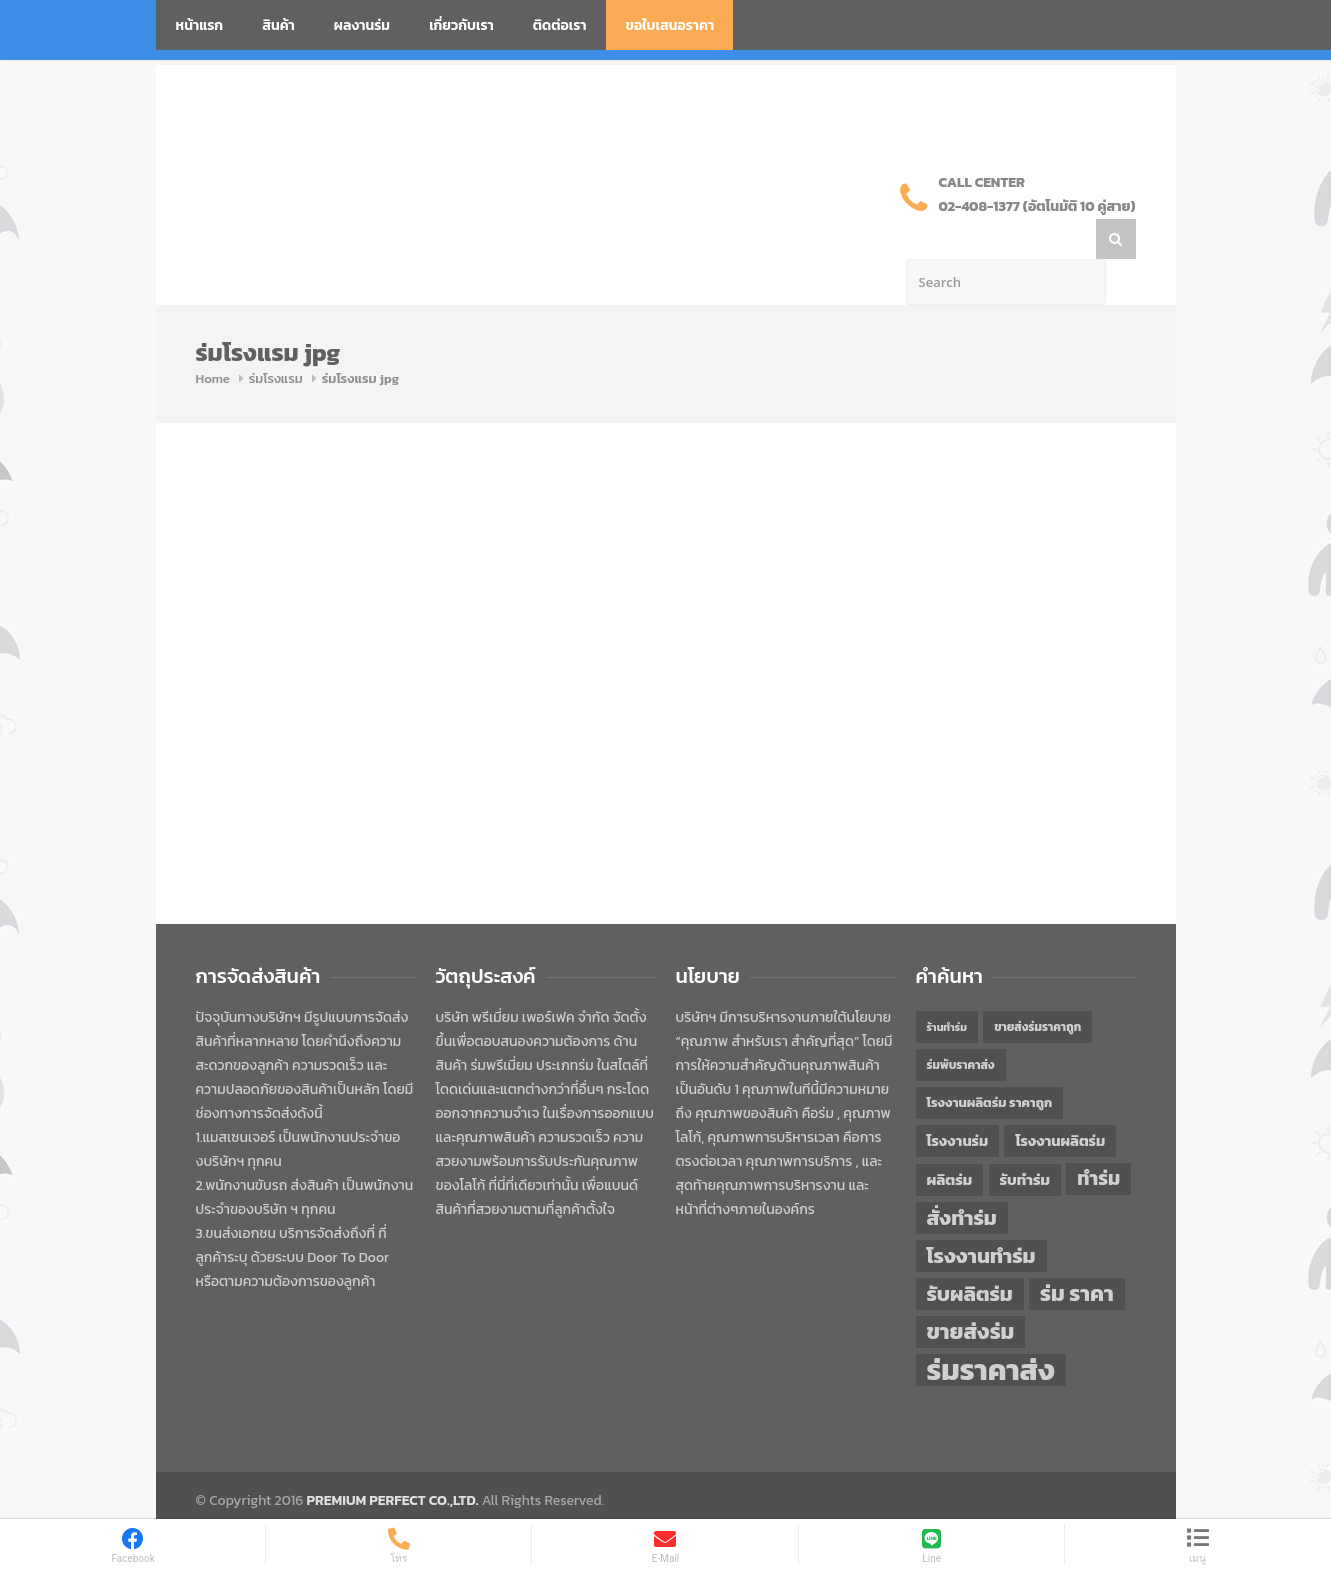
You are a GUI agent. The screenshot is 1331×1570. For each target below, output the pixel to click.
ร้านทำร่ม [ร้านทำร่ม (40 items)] (947, 987)
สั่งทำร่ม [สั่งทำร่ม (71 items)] (962, 1177)
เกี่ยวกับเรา (461, 25)
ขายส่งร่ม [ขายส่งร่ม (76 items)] (971, 1292)
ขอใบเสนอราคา (670, 25)
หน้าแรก (200, 25)
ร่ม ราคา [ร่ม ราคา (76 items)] (1077, 1254)
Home (213, 338)
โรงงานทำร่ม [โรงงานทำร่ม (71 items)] (981, 1215)
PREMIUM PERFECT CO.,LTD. (393, 1460)
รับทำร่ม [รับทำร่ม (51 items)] (1025, 1139)
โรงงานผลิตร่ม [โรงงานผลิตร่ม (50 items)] (1060, 1101)
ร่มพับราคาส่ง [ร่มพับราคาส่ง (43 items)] (961, 1025)
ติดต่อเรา (560, 25)
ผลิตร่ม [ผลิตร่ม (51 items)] (950, 1139)
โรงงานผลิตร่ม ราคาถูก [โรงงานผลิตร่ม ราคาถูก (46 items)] (990, 1062)
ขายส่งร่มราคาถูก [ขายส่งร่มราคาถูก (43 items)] (1037, 987)
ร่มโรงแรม (276, 338)
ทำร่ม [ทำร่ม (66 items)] (1098, 1138)
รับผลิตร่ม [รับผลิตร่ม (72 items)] (970, 1253)
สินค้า (278, 25)
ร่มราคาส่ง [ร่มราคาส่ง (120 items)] (991, 1330)
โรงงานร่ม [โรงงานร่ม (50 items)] (958, 1101)
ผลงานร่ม (362, 25)
